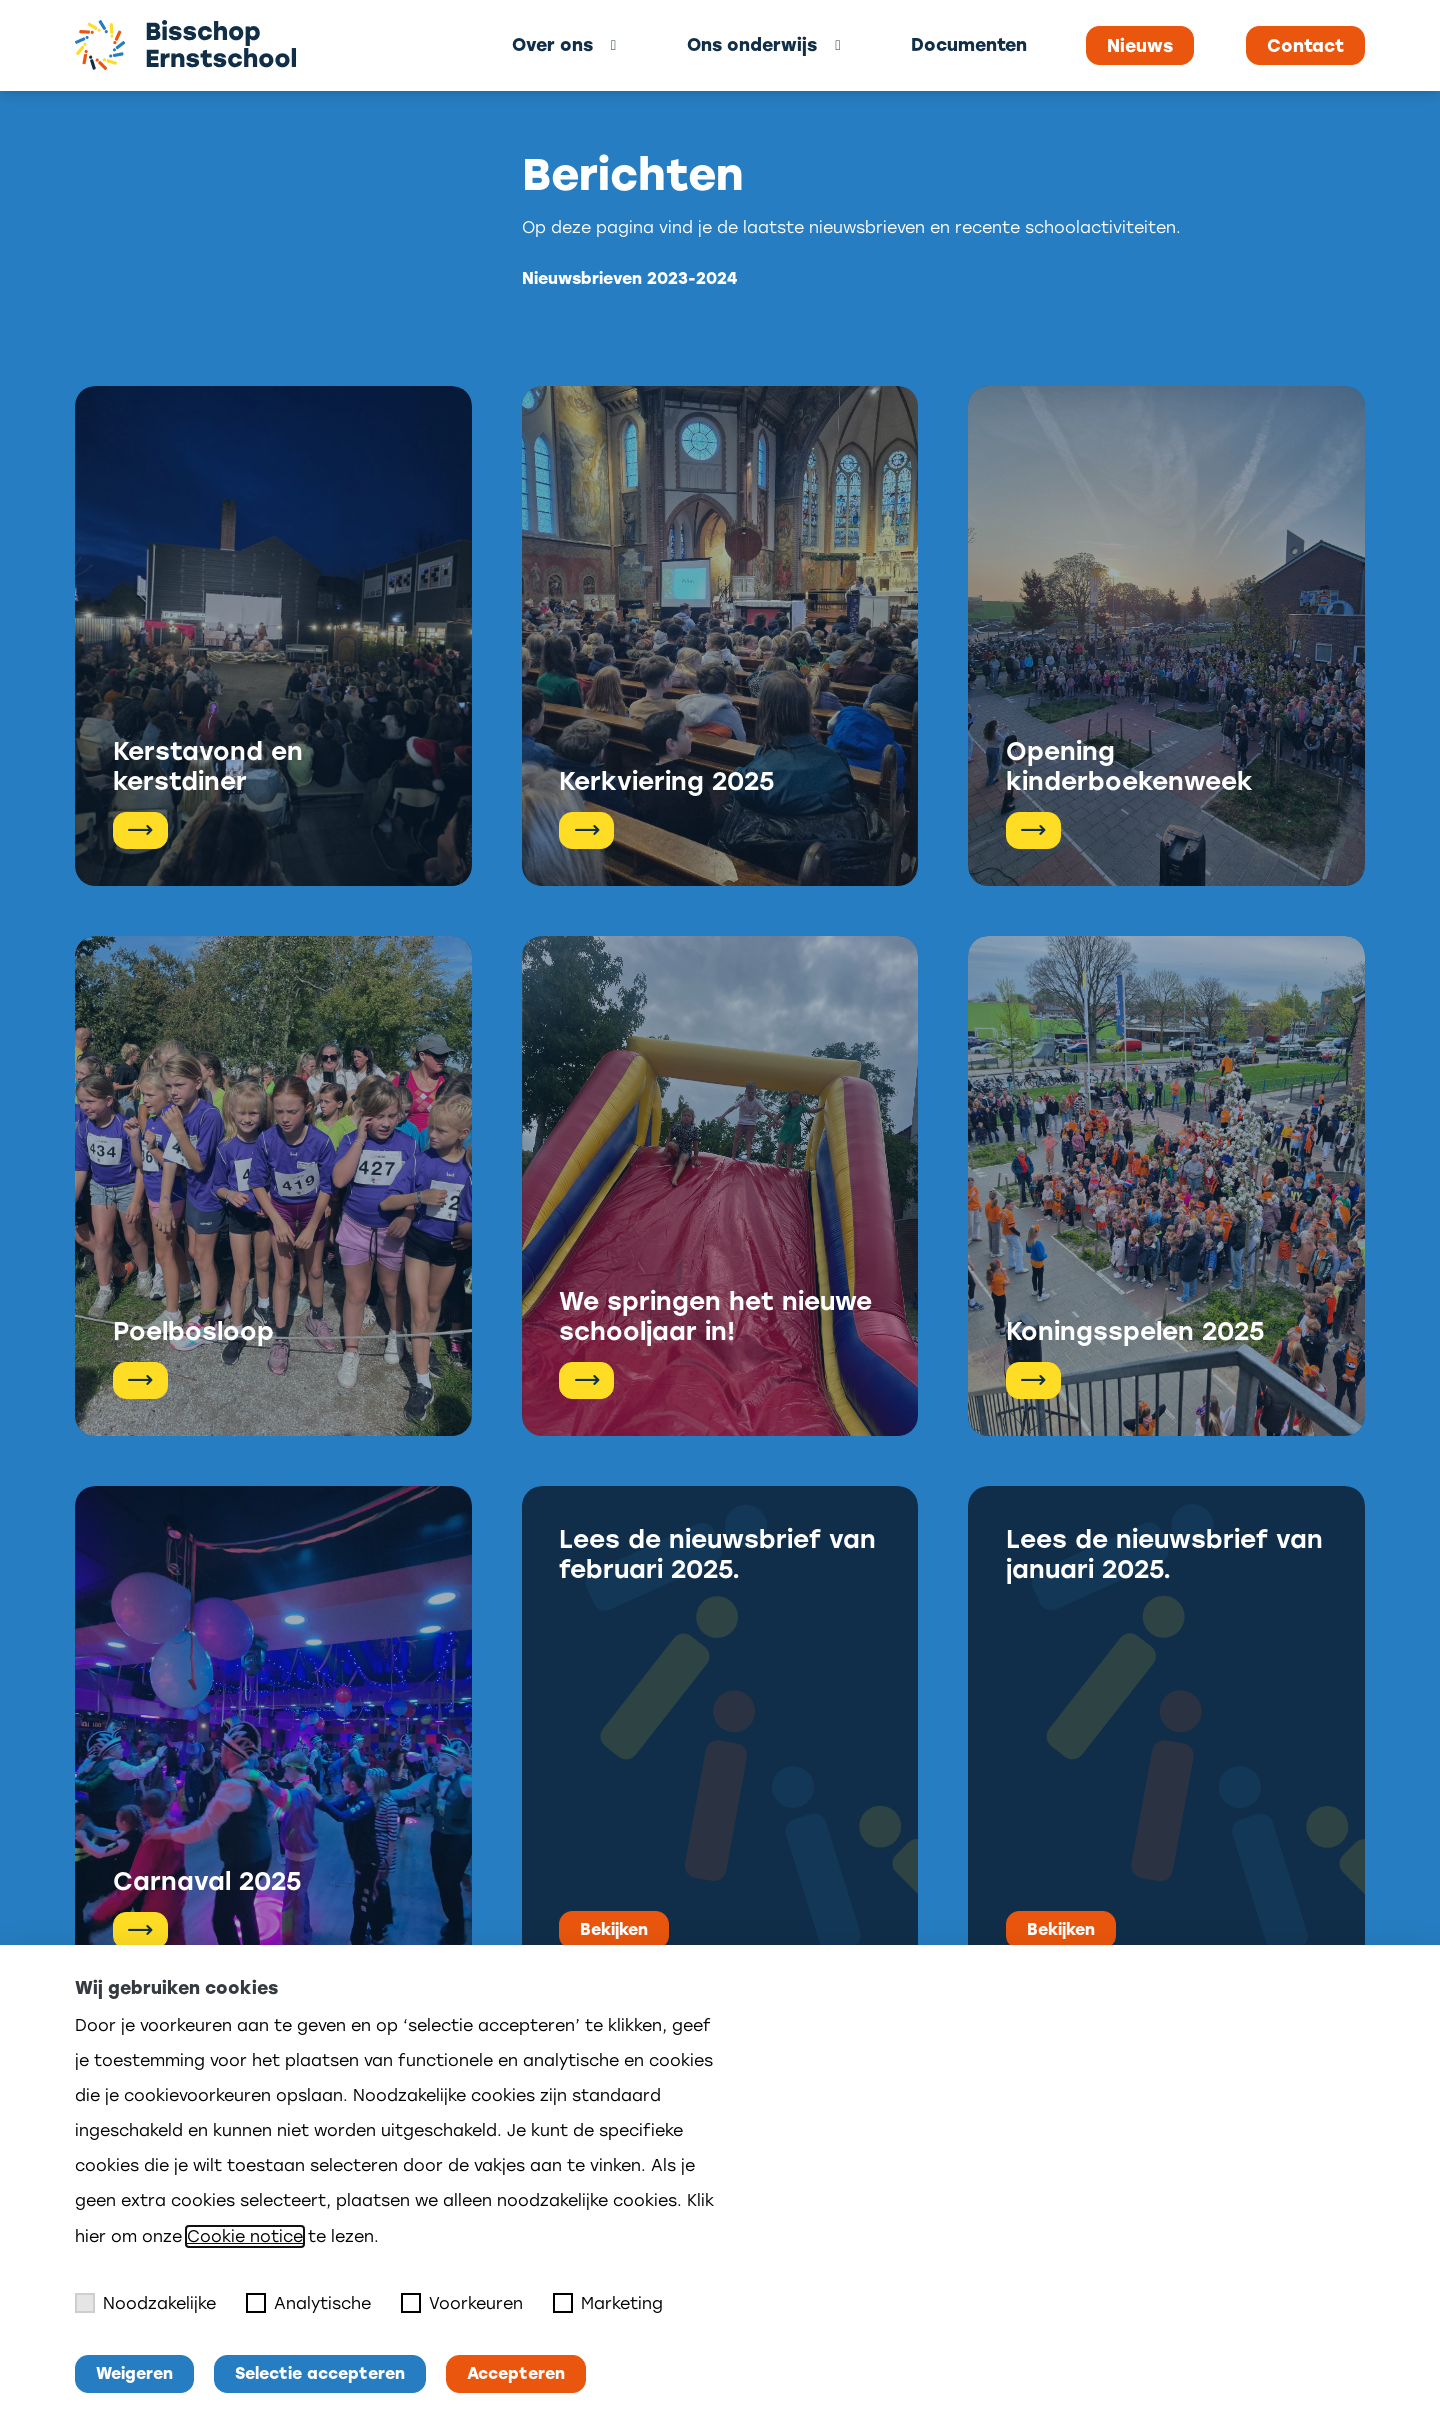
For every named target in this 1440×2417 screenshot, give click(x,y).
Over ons (552, 44)
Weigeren (134, 2373)
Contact (1305, 46)
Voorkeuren (462, 2303)
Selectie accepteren (320, 2373)
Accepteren (516, 2373)
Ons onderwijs (752, 44)
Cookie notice (245, 2236)
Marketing (608, 2303)
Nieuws (1140, 46)
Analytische (308, 2303)
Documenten (969, 44)
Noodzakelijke (145, 2303)
